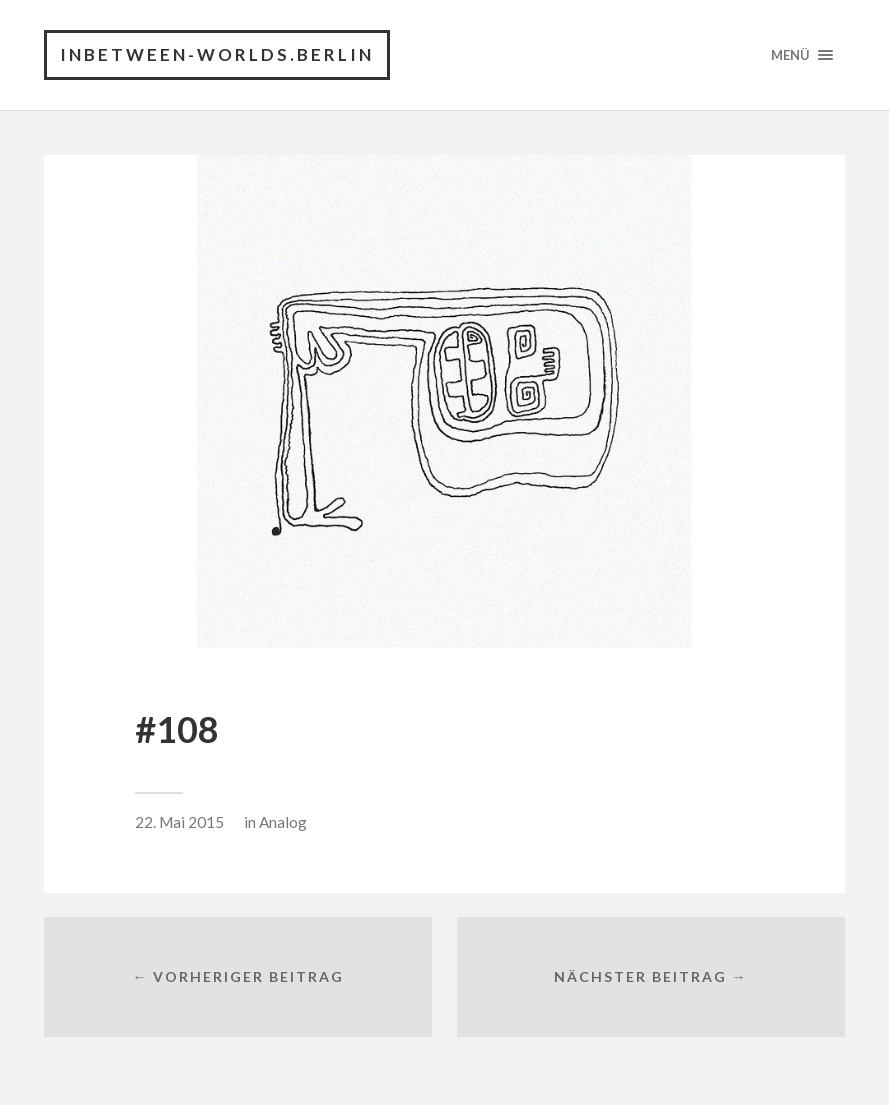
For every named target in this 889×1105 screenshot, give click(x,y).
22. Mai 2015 (179, 822)
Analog (283, 822)
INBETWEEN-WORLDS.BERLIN (217, 54)
